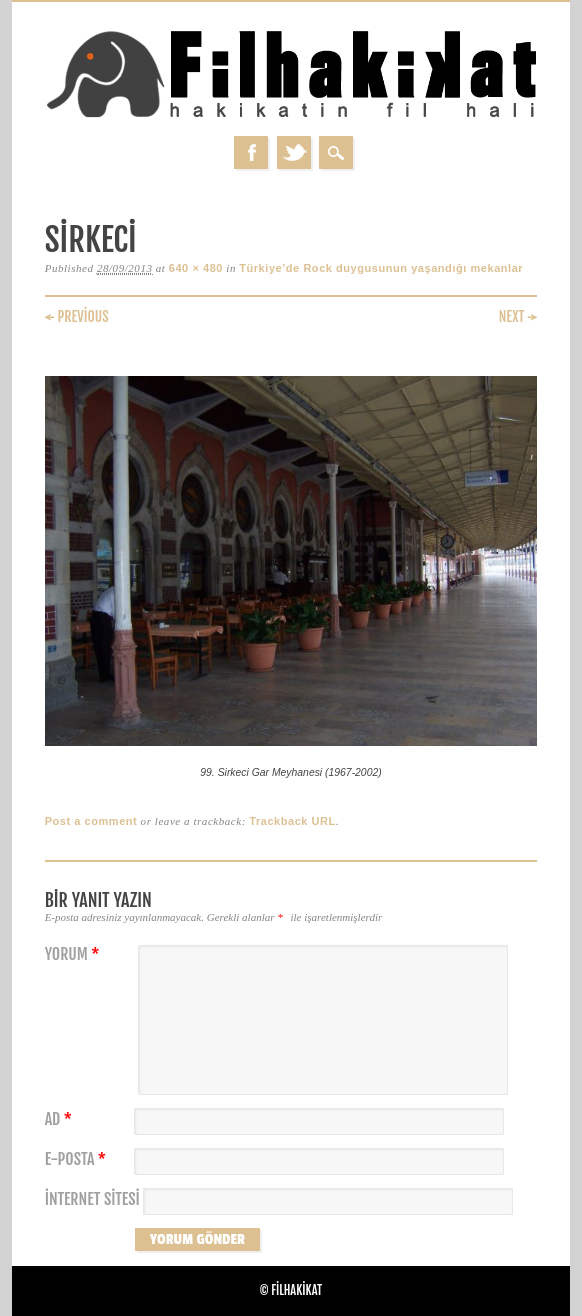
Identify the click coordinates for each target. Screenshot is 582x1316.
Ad (61, 1119)
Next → (518, 316)
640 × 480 (196, 268)
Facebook (251, 152)
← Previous (77, 316)
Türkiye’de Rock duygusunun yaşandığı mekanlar (381, 268)
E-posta (78, 1159)
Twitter (294, 152)
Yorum (75, 954)
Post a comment (91, 821)
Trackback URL (292, 821)
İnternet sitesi (92, 1199)
